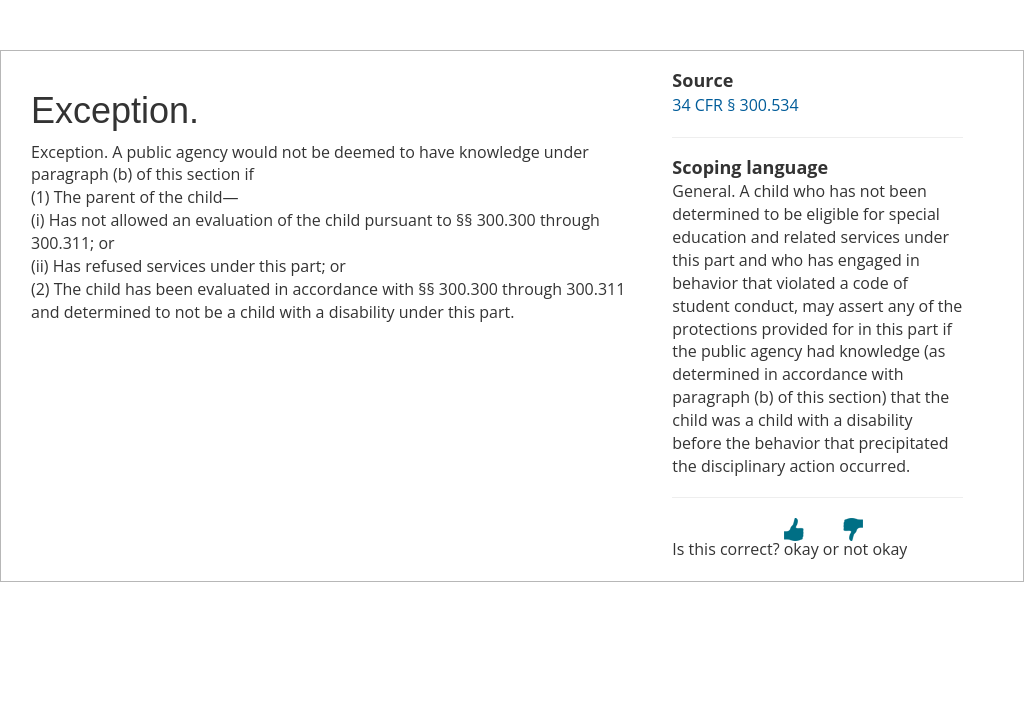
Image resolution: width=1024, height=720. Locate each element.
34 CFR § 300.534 (735, 105)
